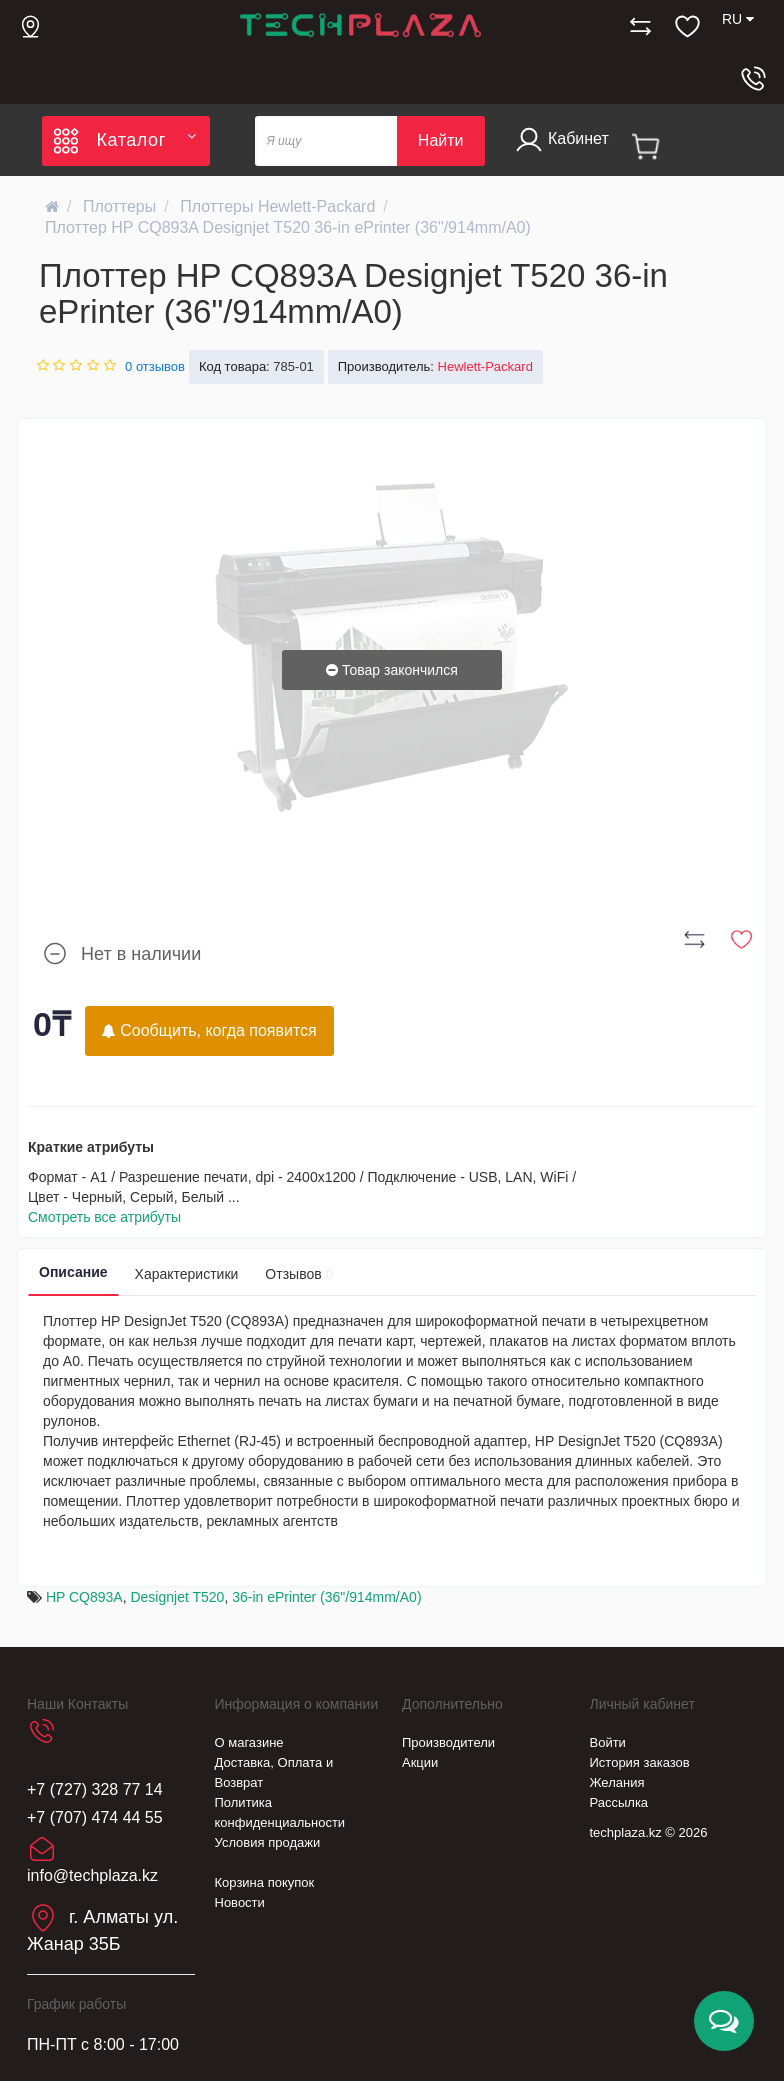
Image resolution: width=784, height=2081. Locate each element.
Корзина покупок (265, 1882)
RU (738, 19)
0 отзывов (155, 366)
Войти (608, 1742)
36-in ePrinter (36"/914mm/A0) (326, 1597)
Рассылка (619, 1802)
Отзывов (299, 1274)
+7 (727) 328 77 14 (95, 1789)
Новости (240, 1902)
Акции (420, 1762)
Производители (448, 1742)
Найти (441, 140)
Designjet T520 (177, 1597)
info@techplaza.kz (92, 1875)
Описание (73, 1272)
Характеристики (187, 1274)
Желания (617, 1782)
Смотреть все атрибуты (104, 1217)
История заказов (640, 1762)
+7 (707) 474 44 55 (95, 1817)
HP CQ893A (84, 1597)
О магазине (249, 1742)
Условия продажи (268, 1842)
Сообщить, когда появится (209, 1030)
